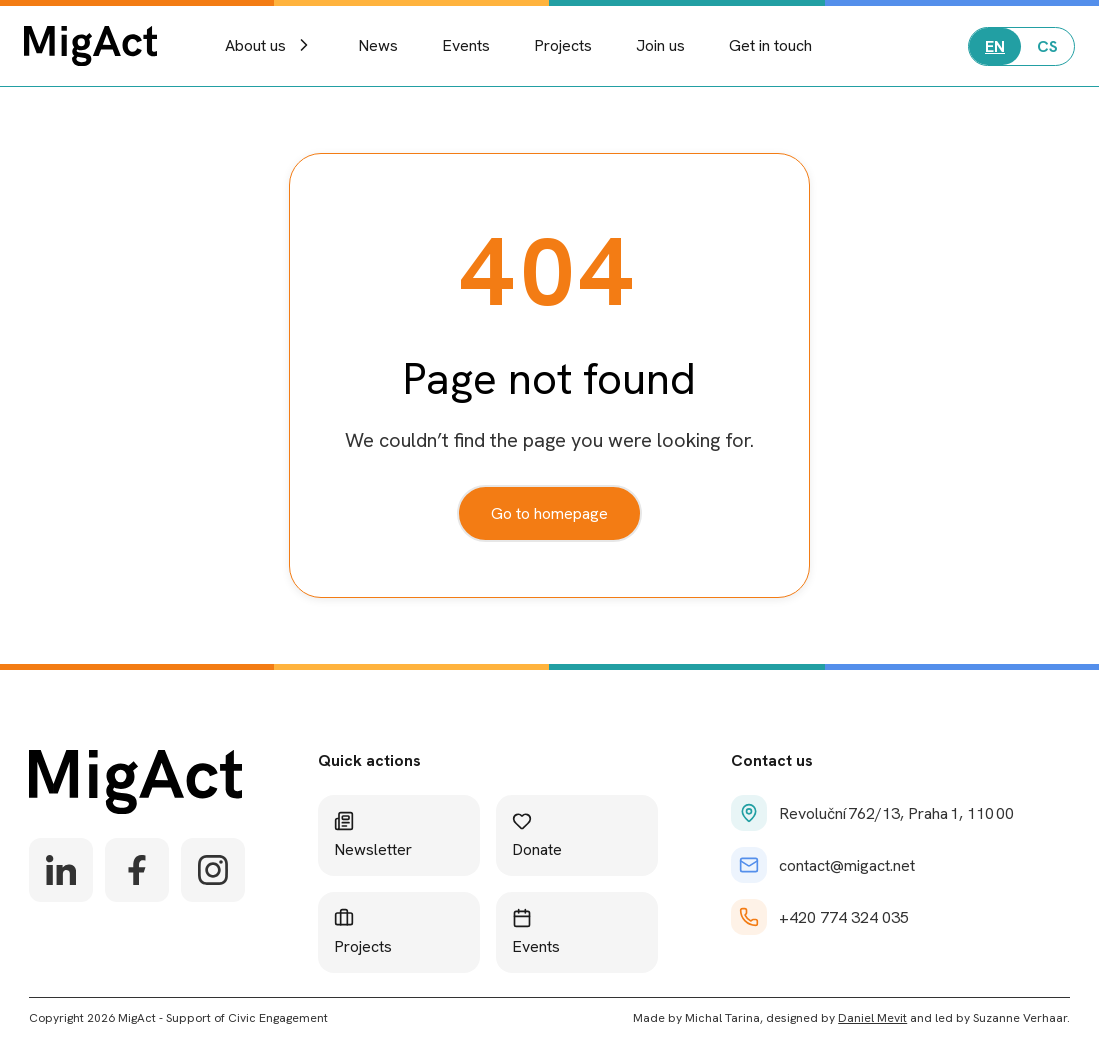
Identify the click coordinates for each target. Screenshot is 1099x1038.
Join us (660, 45)
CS (1047, 46)
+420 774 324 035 (820, 917)
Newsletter (373, 835)
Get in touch (770, 45)
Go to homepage (549, 513)
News (378, 45)
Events (466, 45)
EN (995, 46)
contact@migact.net (823, 865)
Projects (563, 45)
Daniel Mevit (872, 1018)
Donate (537, 835)
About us (269, 45)
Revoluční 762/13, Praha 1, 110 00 (872, 813)
